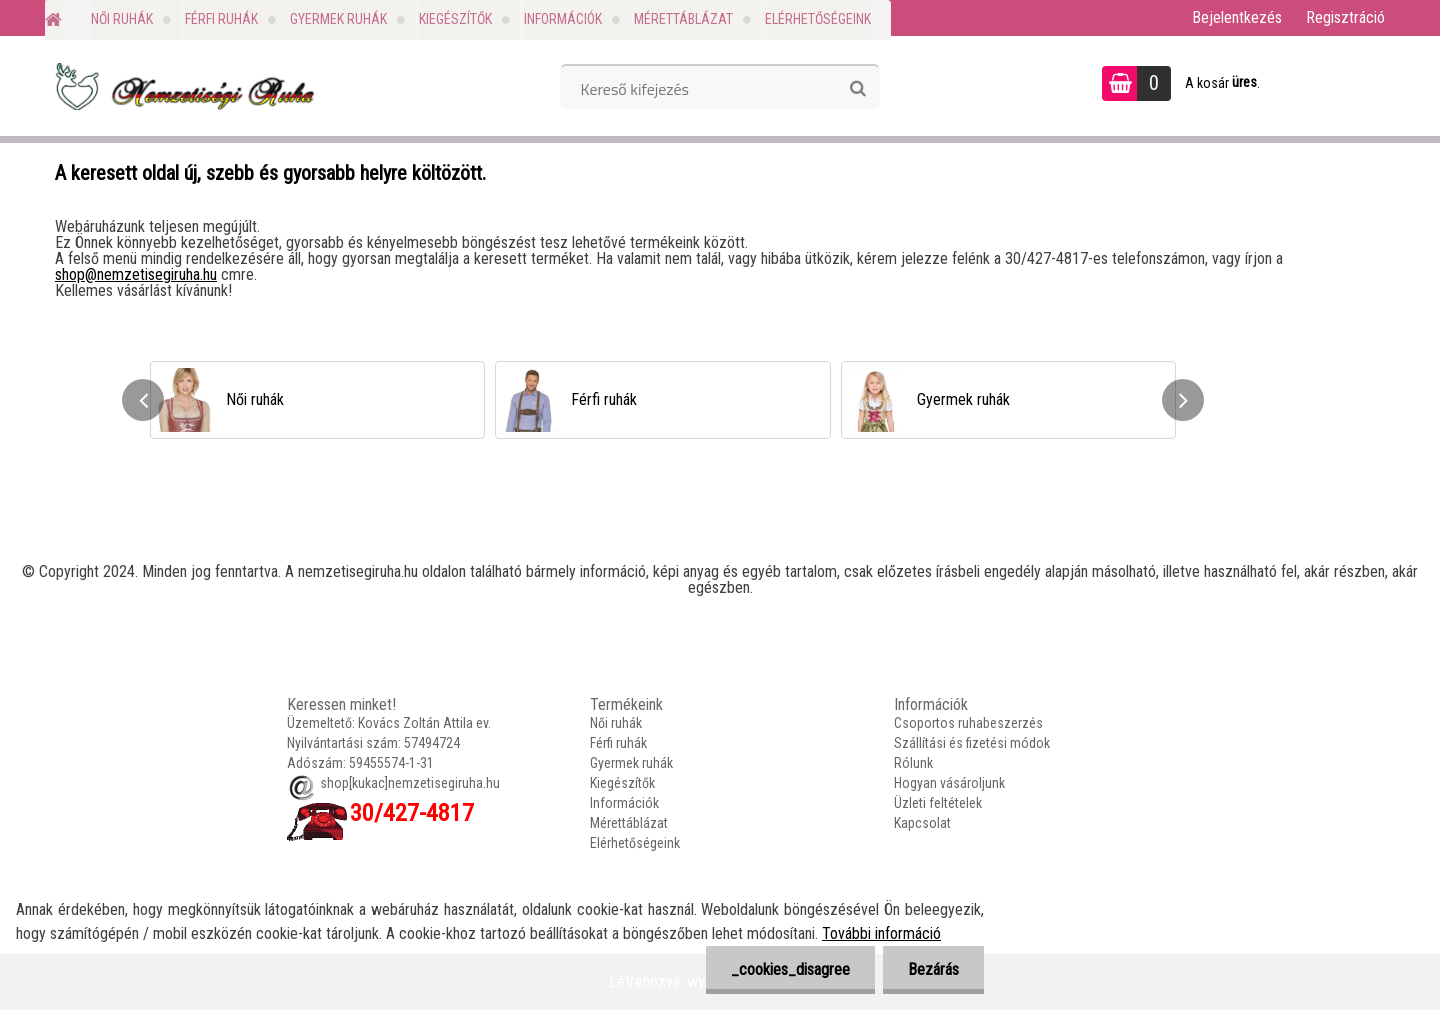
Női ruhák (122, 19)
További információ (881, 933)
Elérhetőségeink (818, 19)
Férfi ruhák (221, 19)
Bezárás (933, 969)
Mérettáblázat (683, 19)
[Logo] (182, 86)
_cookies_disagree (790, 969)
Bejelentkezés (1237, 17)
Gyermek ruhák (338, 19)
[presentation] (143, 400)
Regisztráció (1345, 17)
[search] (857, 89)
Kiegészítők (455, 19)
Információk (563, 19)
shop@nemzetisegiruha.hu (136, 274)
